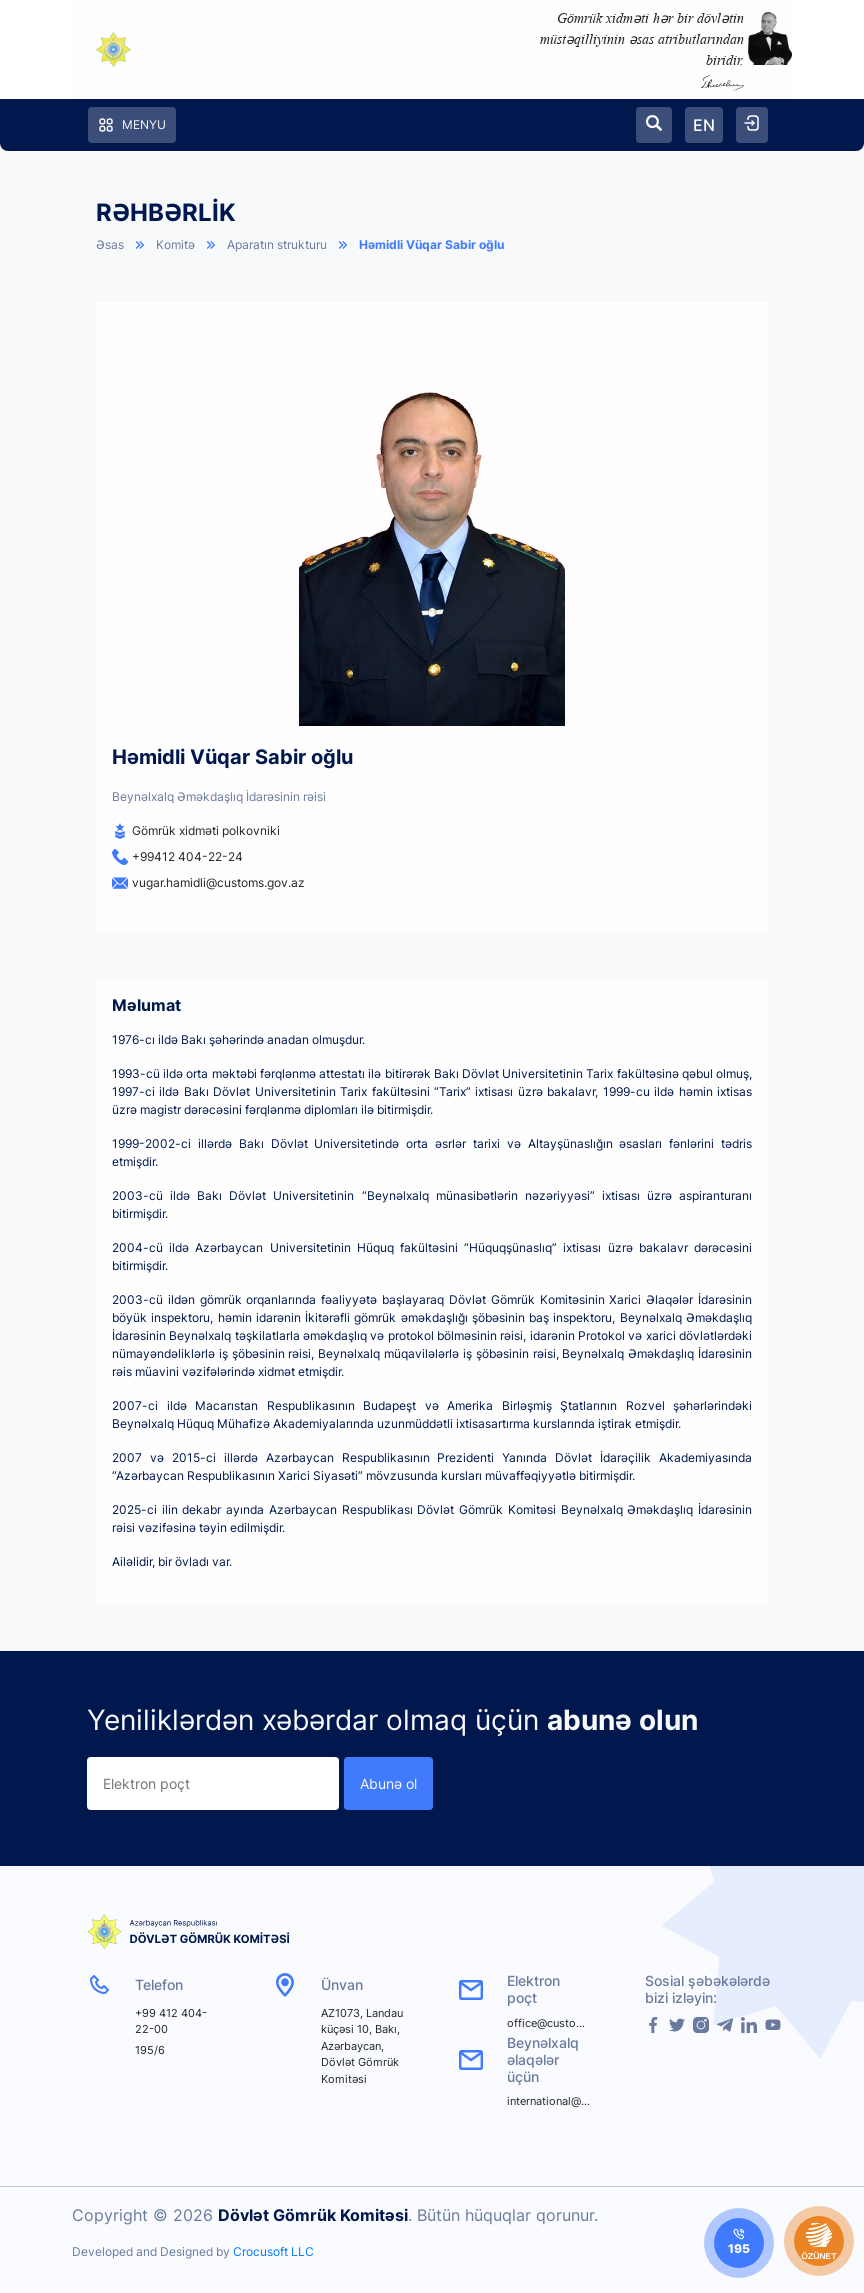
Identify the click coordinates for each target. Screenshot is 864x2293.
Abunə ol (388, 1783)
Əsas (110, 244)
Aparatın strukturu (277, 244)
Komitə (175, 244)
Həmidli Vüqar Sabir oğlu (431, 244)
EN (704, 125)
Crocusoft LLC (273, 2251)
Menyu (132, 125)
